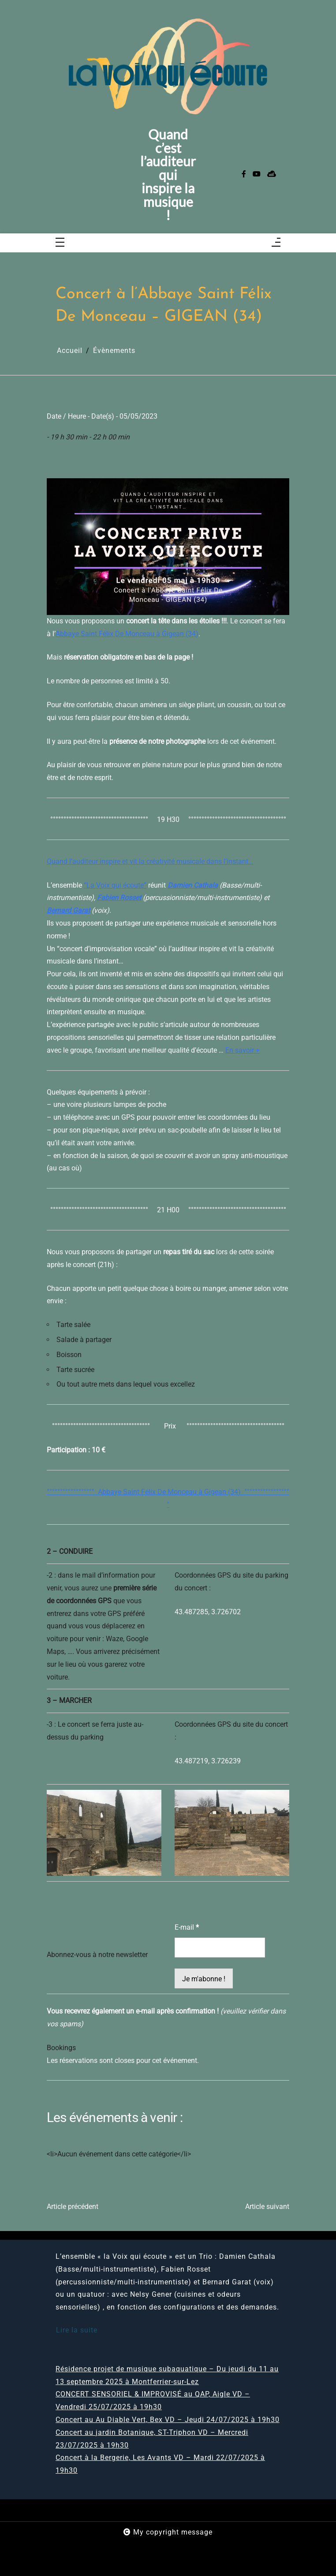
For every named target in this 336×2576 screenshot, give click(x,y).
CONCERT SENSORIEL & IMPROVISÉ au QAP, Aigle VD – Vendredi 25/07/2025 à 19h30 (153, 2400)
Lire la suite (76, 2330)
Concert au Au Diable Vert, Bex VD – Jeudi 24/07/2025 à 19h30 (168, 2419)
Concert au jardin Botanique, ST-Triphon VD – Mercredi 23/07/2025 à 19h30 (152, 2438)
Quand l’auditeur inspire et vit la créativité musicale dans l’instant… (150, 861)
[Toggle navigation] (60, 242)
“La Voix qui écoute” (115, 885)
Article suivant (267, 2206)
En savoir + (242, 1050)
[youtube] (257, 174)
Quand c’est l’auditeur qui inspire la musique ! (168, 174)
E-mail (187, 1927)
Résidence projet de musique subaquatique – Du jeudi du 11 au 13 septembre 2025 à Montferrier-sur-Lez (167, 2375)
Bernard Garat (68, 910)
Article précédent (72, 2206)
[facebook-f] (244, 174)
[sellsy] (271, 174)
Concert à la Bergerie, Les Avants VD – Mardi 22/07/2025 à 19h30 (160, 2464)
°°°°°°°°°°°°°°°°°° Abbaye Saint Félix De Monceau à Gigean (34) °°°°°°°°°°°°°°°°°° (168, 1498)
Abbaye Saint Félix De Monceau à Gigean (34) (127, 634)
